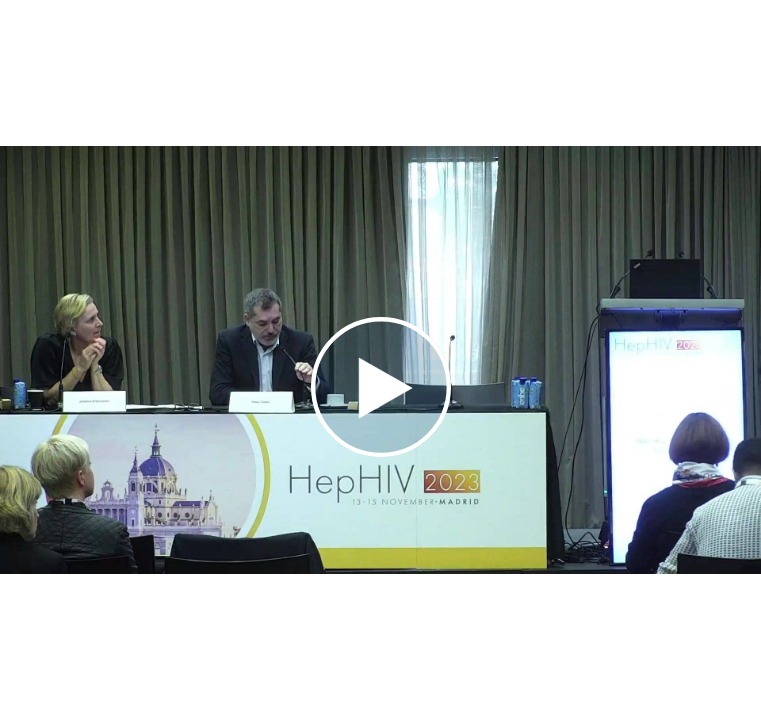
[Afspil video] (381, 452)
